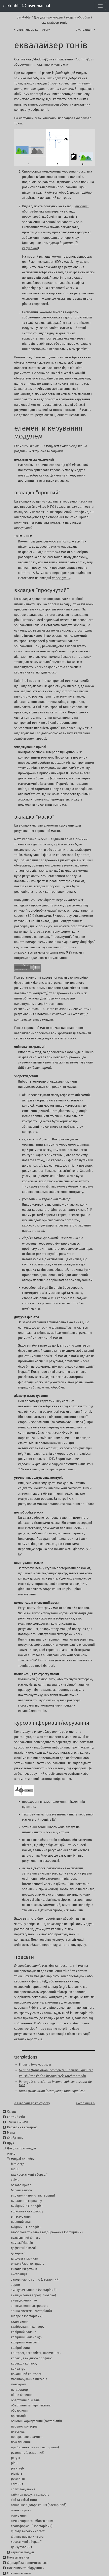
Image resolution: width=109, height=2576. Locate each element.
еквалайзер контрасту (27, 2264)
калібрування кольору (27, 2327)
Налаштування (18, 2557)
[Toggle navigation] (100, 6)
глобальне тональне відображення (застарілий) (47, 2232)
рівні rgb (17, 2468)
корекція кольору (24, 2363)
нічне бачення (21, 2395)
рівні (14, 2463)
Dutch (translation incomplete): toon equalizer (52, 2091)
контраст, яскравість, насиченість (36, 2353)
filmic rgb (17, 2164)
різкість (16, 2473)
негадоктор (19, 2390)
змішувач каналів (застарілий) (33, 2290)
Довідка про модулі (48, 17)
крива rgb (18, 2368)
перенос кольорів (24, 2426)
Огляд (11, 2111)
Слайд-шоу (15, 2138)
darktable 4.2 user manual (26, 5)
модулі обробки (78, 17)
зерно (15, 2285)
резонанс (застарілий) (27, 2453)
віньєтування (21, 2216)
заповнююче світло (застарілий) (35, 2279)
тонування (19, 2515)
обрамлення (20, 2410)
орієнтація (19, 2416)
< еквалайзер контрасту (32, 29)
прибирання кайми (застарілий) (35, 2447)
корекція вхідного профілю (31, 2358)
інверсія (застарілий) (27, 2316)
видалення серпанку (26, 2201)
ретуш (15, 2458)
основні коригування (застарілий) (36, 2421)
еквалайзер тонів (24, 2269)
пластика (18, 2431)
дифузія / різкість (24, 2258)
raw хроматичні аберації (29, 2174)
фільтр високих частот (28, 2531)
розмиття (18, 2479)
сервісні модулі (22, 2552)
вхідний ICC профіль (26, 2227)
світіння (17, 2484)
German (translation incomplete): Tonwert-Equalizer (55, 2070)
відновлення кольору (27, 2211)
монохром (18, 2384)
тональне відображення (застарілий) (38, 2505)
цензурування (21, 2547)
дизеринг (18, 2253)
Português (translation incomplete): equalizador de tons (55, 2083)
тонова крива (21, 2510)
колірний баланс (23, 2332)
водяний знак (21, 2222)
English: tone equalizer (35, 2064)
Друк (10, 2143)
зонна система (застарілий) (31, 2311)
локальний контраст (26, 2374)
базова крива (21, 2185)
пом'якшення (21, 2442)
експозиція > (85, 29)
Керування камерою (22, 2127)
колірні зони (20, 2348)
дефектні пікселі (23, 2248)
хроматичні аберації (26, 2542)
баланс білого (21, 2190)
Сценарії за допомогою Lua (27, 2563)
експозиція (19, 2274)
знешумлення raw (24, 2300)
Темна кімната (17, 2122)
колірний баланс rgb (26, 2337)
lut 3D (15, 2169)
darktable (24, 17)
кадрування (19, 2321)
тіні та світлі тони (24, 2500)
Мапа (11, 2133)
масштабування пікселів (29, 2379)
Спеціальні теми (19, 2573)
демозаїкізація (22, 2243)
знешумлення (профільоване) (33, 2295)
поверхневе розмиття (27, 2437)
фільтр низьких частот (28, 2536)
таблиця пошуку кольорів (30, 2494)
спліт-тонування (23, 2489)
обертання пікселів (25, 2400)
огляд (11, 2153)
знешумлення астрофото (29, 2306)
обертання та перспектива (31, 2405)
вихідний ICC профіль (27, 2206)
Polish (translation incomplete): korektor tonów (52, 2076)
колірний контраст (25, 2342)
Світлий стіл (16, 2117)
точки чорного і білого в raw (32, 2521)
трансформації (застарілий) (32, 2526)
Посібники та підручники (25, 2568)
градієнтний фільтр (25, 2237)
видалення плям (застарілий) (33, 2195)
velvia (15, 2180)
